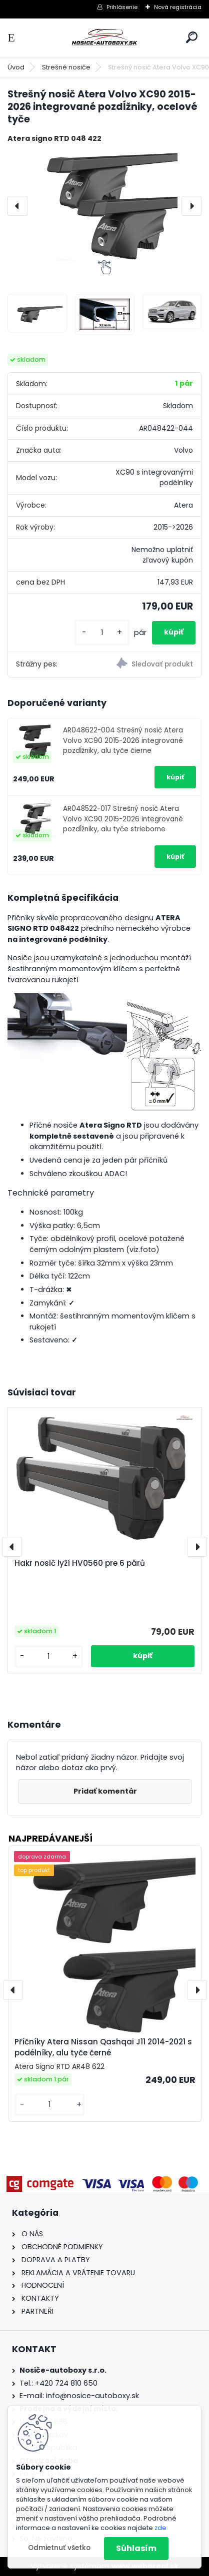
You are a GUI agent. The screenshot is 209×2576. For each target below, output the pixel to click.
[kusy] (102, 633)
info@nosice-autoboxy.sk (92, 2396)
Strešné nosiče (66, 67)
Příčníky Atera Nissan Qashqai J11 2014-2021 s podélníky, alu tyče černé (103, 2047)
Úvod (16, 67)
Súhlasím (136, 2548)
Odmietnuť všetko (59, 2548)
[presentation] (18, 206)
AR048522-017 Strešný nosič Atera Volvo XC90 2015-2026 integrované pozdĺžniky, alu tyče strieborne (123, 819)
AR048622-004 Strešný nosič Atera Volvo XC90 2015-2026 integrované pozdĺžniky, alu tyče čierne (123, 740)
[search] (192, 37)
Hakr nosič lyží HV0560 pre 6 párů (79, 1563)
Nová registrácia (178, 7)
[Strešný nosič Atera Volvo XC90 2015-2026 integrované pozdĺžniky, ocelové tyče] (105, 205)
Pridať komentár (105, 1791)
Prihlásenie (122, 7)
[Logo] (105, 37)
